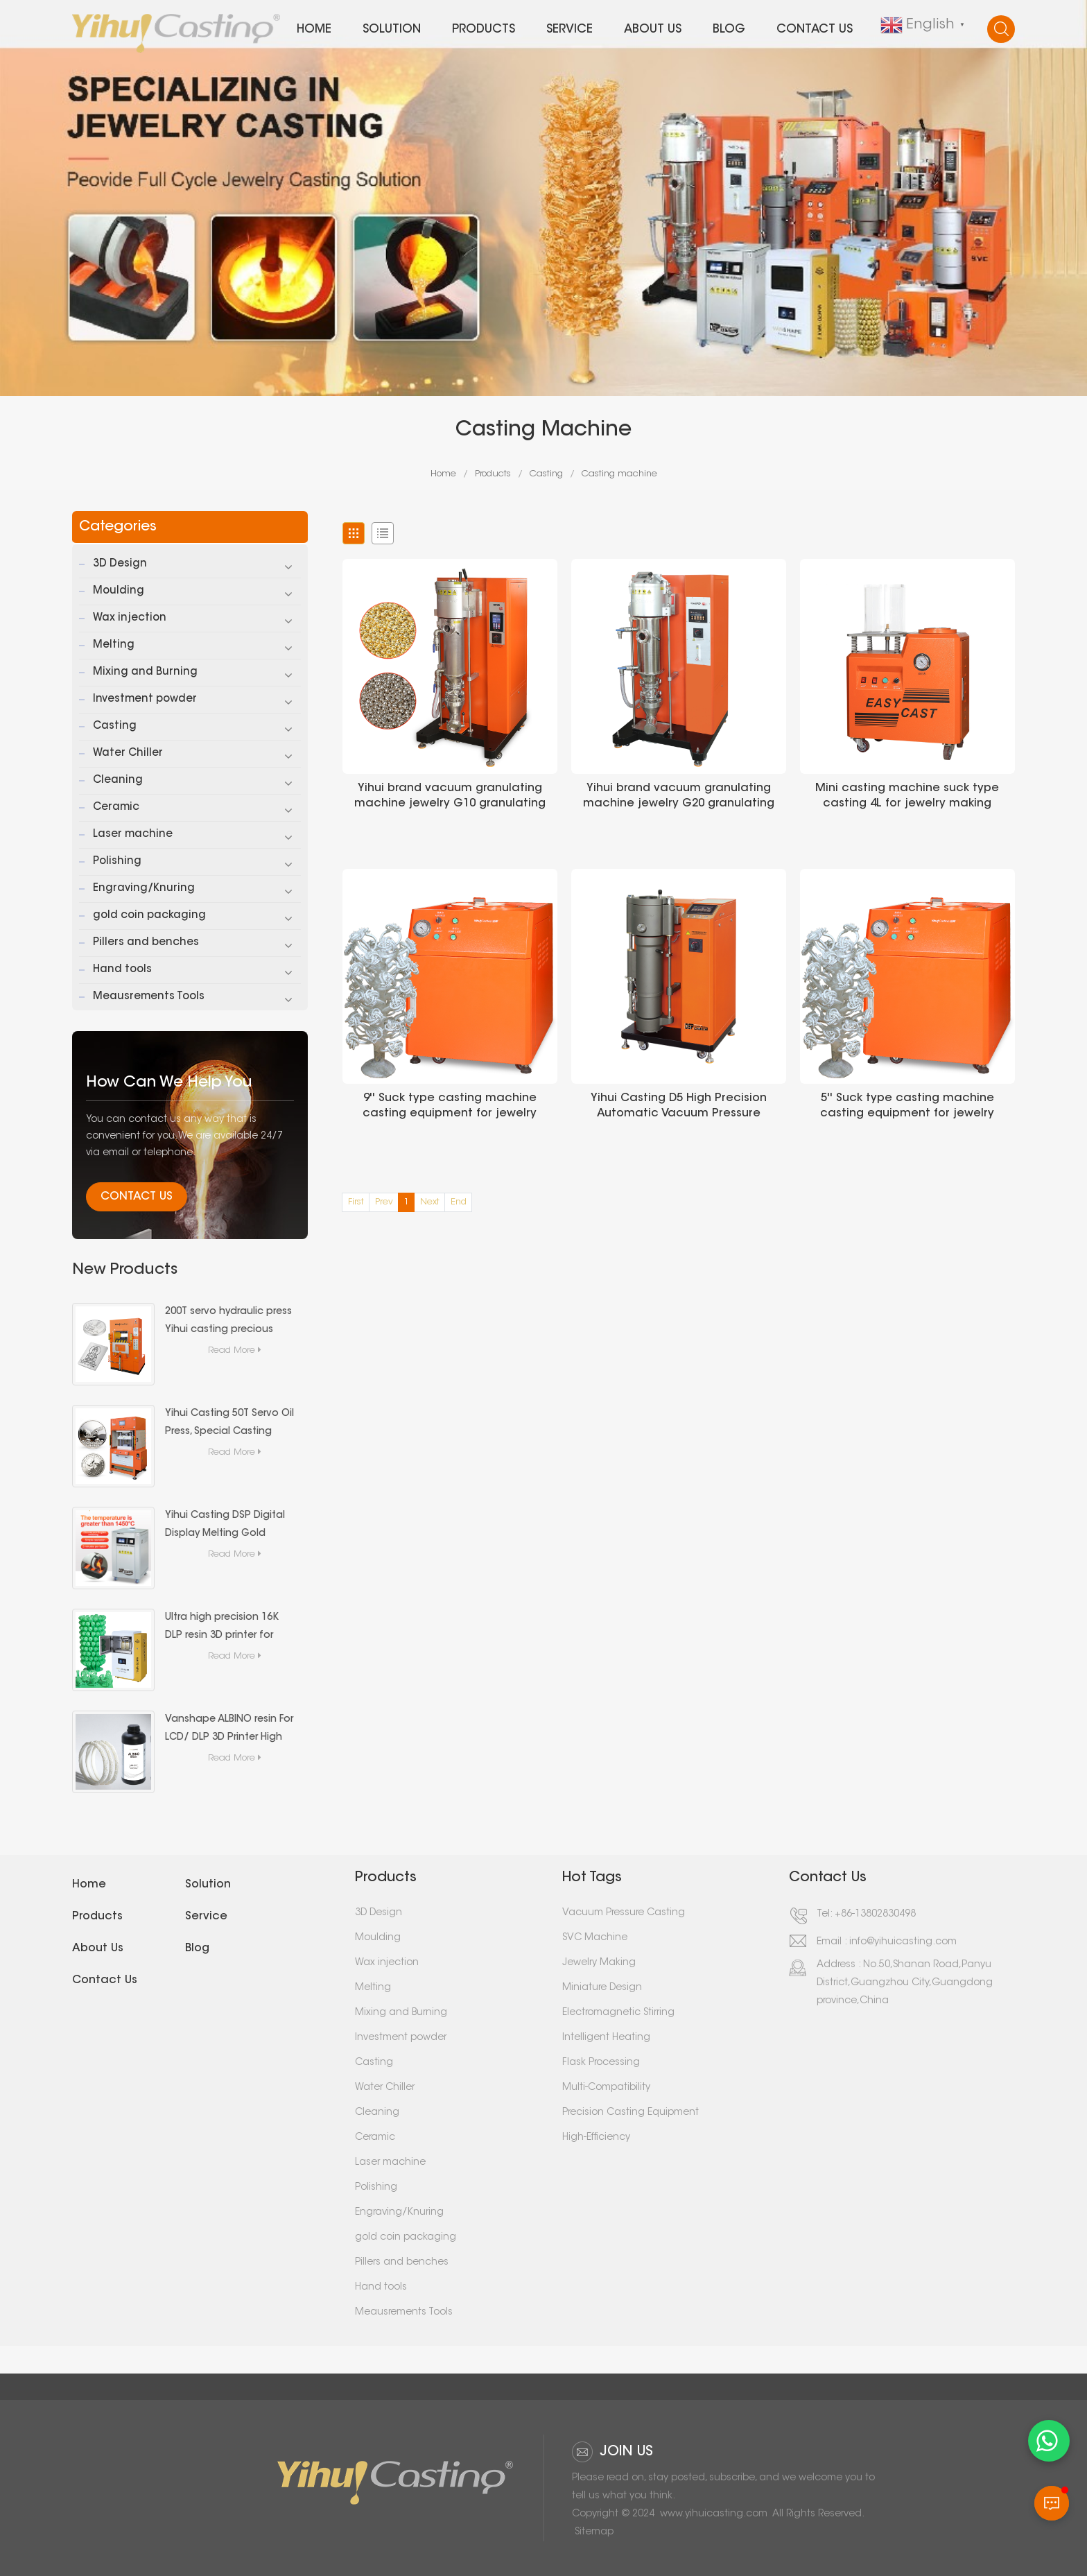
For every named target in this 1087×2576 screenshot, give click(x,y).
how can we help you (169, 1083)
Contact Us (137, 1196)
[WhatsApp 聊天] (1049, 2441)
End (459, 1202)
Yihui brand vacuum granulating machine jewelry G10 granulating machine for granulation (450, 797)
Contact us (814, 29)
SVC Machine (594, 1938)
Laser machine (133, 834)
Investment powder (145, 699)
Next (430, 1202)
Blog (729, 29)
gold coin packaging (149, 915)
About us (652, 29)
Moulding (118, 591)
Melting (113, 645)
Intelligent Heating (606, 2038)
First (356, 1202)
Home (314, 29)
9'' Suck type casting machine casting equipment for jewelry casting (450, 1107)
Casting (546, 473)
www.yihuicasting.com (713, 2514)
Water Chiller (128, 753)
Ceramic (116, 807)
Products (483, 29)
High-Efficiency (596, 2138)
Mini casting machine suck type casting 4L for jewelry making (907, 796)
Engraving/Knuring (144, 888)
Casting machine (619, 473)
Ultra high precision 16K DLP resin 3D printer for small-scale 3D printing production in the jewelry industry (225, 1629)
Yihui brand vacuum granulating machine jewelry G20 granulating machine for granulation (678, 797)
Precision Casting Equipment (630, 2113)
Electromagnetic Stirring (618, 2013)
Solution (392, 29)
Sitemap (594, 2532)
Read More (236, 1350)
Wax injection (129, 618)
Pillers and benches (146, 942)
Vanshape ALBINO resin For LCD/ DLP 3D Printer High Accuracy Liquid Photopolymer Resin (229, 1731)
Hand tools (122, 970)
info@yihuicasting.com (903, 1942)
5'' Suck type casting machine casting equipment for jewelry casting (907, 1107)
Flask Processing (601, 2063)
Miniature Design (602, 1988)
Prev (384, 1202)
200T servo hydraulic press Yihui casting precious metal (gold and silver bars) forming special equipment (228, 1323)
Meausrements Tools (149, 997)
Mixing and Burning (145, 672)
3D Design (120, 564)
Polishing (117, 861)
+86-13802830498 (875, 1914)
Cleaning (118, 780)
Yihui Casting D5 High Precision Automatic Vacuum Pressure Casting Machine (679, 1107)
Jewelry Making (599, 1963)
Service (569, 29)
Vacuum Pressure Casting (623, 1913)
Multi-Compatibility (606, 2088)
